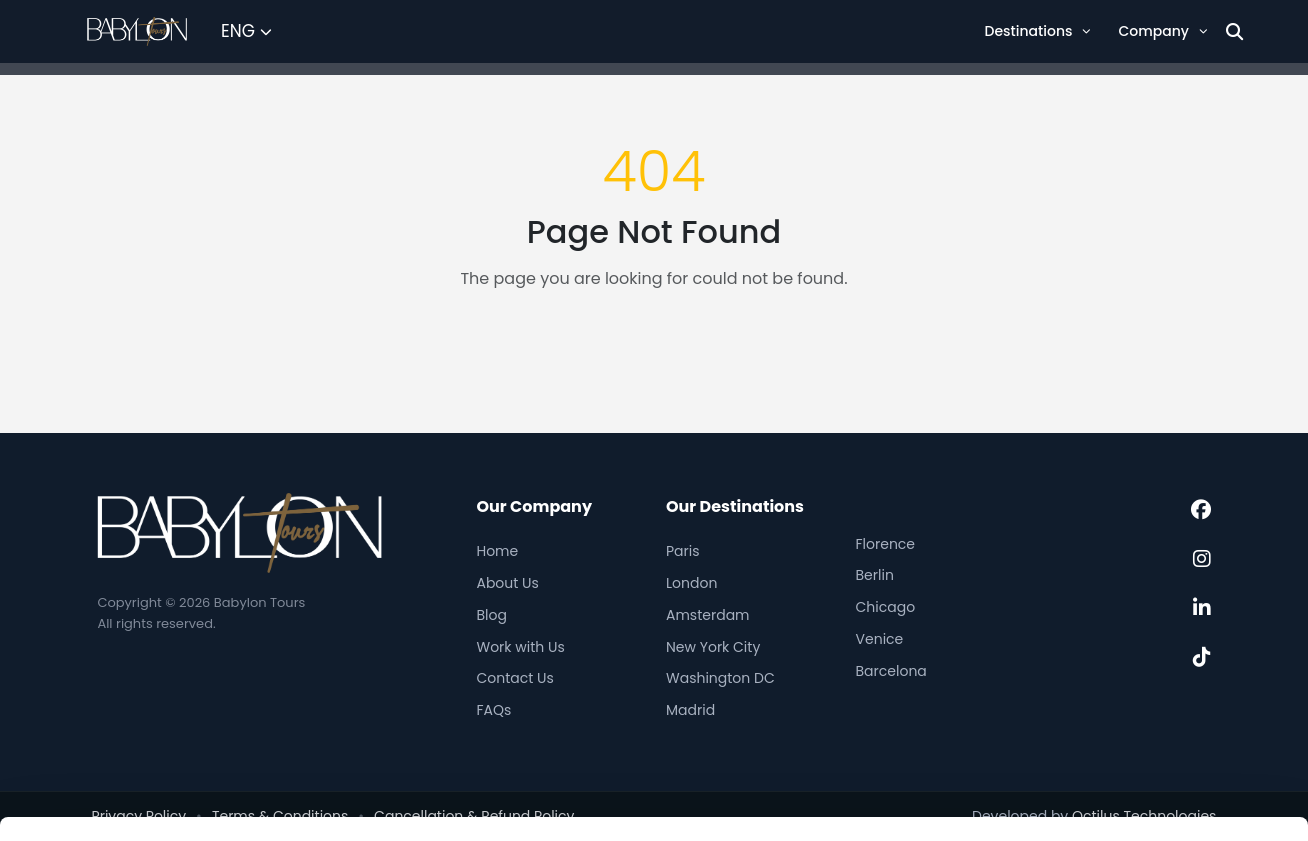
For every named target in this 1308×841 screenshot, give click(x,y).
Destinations (1038, 31)
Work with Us (520, 647)
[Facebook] (1201, 510)
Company (1162, 31)
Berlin (875, 575)
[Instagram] (1202, 559)
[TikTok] (1202, 657)
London (691, 583)
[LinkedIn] (1202, 608)
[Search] (1234, 31)
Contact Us (514, 678)
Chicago (886, 607)
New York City (713, 647)
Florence (886, 544)
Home (497, 551)
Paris (683, 551)
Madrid (690, 710)
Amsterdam (708, 615)
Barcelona (891, 671)
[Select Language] (246, 32)
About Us (507, 583)
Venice (880, 639)
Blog (491, 615)
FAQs (493, 710)
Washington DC (720, 678)
